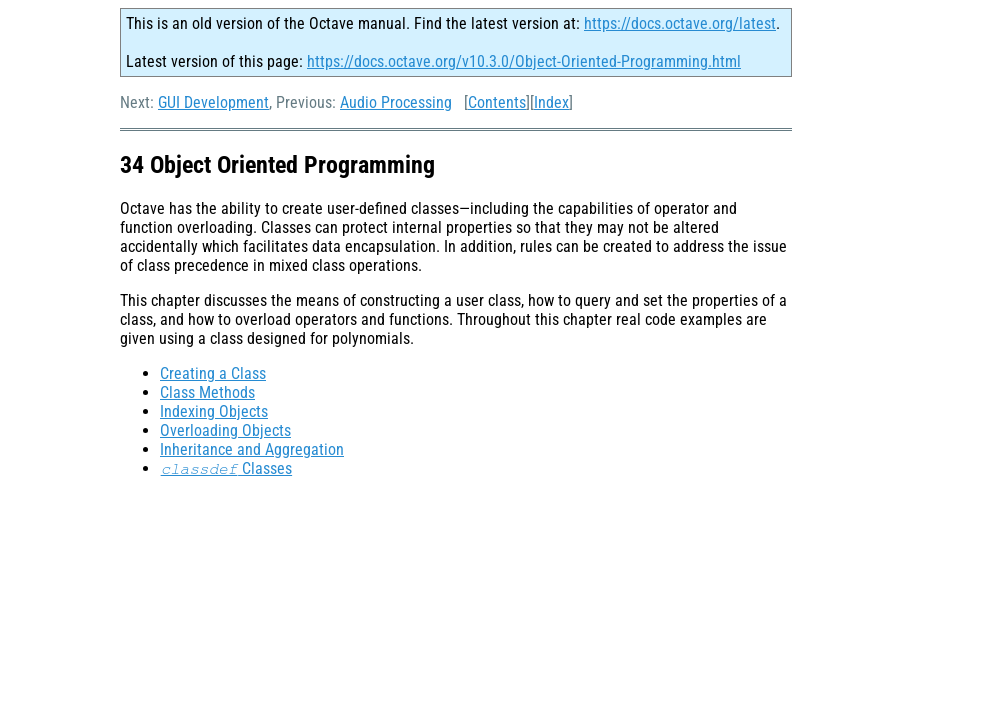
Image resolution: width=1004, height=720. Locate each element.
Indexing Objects (214, 411)
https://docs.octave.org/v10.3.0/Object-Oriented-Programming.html (524, 61)
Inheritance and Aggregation (252, 449)
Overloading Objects (225, 430)
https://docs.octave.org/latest (680, 23)
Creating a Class (213, 373)
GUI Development (213, 102)
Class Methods (207, 392)
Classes (226, 468)
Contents (497, 102)
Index (551, 102)
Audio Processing (396, 102)
